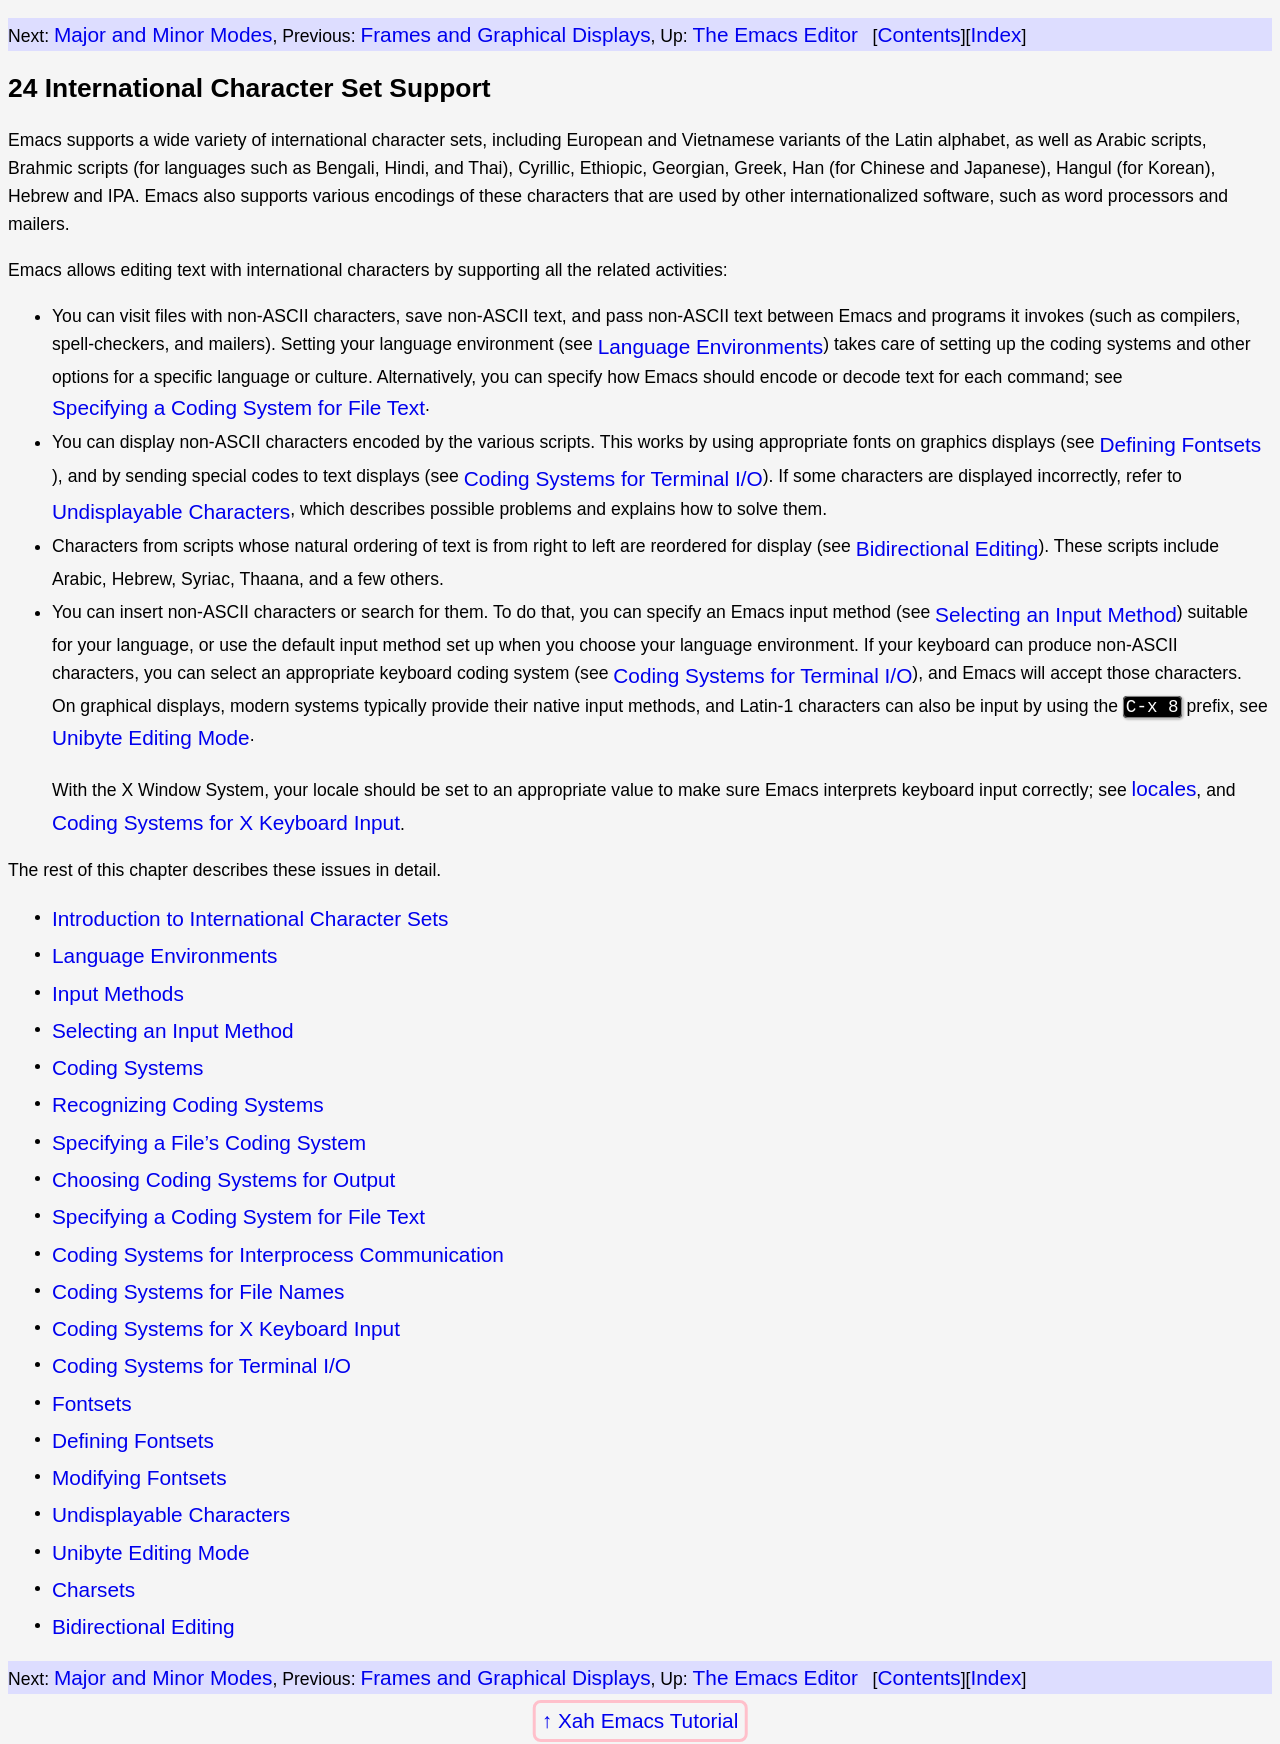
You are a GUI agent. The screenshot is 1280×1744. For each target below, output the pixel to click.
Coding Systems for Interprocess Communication (278, 1254)
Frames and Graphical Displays (505, 34)
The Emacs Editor (775, 34)
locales (1164, 788)
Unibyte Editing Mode (151, 737)
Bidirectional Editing (947, 548)
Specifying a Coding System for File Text (238, 407)
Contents (918, 34)
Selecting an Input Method (1056, 614)
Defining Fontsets (1180, 444)
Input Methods (118, 993)
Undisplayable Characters (171, 511)
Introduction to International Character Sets (250, 918)
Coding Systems (127, 1067)
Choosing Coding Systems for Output (223, 1179)
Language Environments (710, 346)
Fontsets (92, 1403)
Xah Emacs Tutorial (648, 1720)
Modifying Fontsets (139, 1477)
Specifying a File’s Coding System (209, 1142)
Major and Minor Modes (163, 34)
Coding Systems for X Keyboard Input (226, 822)
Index (995, 34)
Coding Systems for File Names (198, 1291)
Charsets (93, 1589)
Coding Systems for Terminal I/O (613, 478)
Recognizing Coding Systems (188, 1104)
